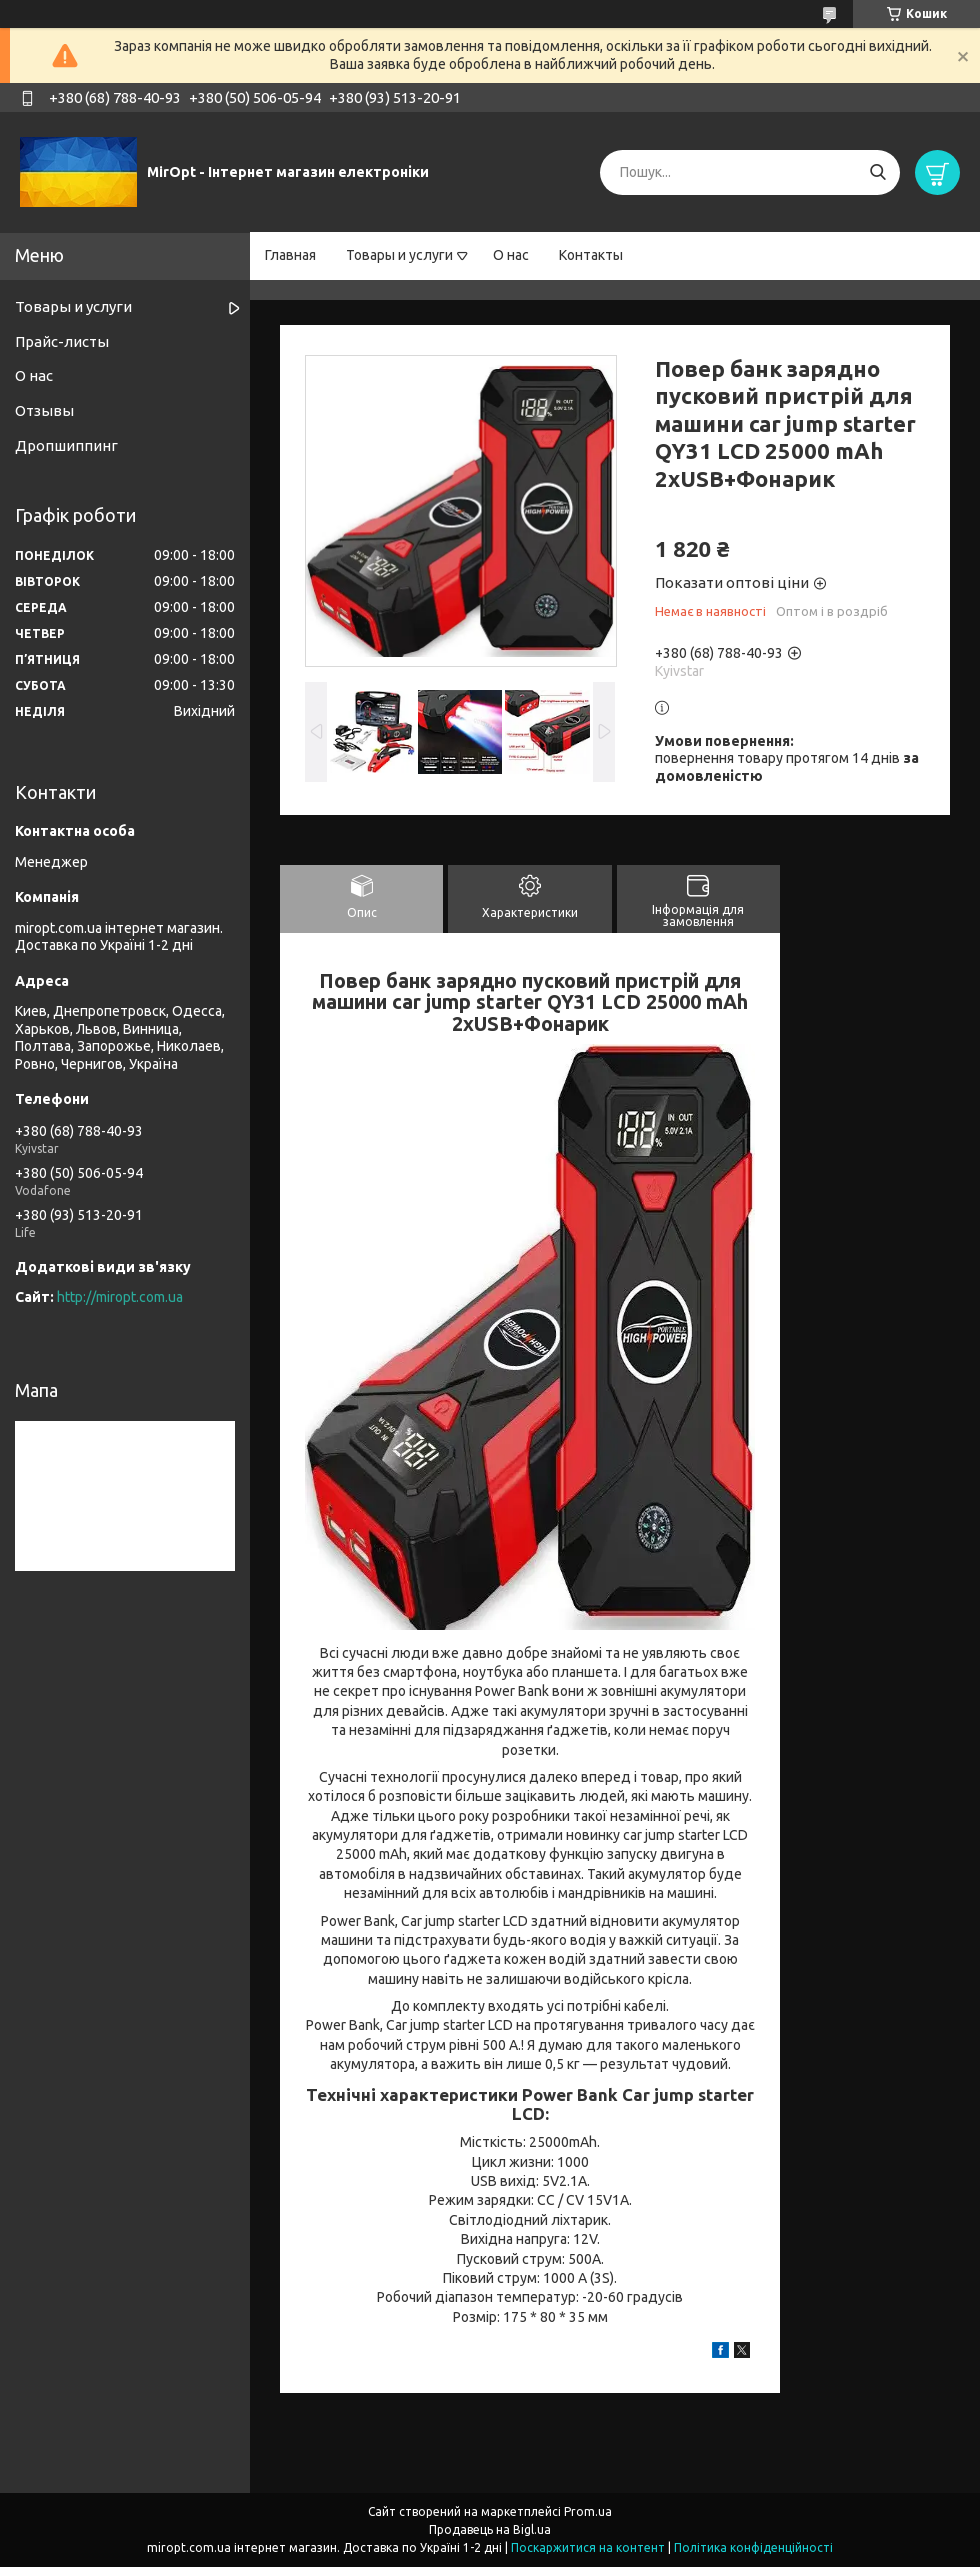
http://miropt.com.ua (120, 1297)
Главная (290, 255)
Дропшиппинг (66, 445)
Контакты (591, 255)
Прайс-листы (62, 341)
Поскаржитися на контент (588, 2547)
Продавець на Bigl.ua (490, 2529)
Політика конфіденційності (753, 2547)
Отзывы (44, 410)
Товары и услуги (399, 255)
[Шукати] (877, 172)
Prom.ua (588, 2511)
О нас (511, 255)
